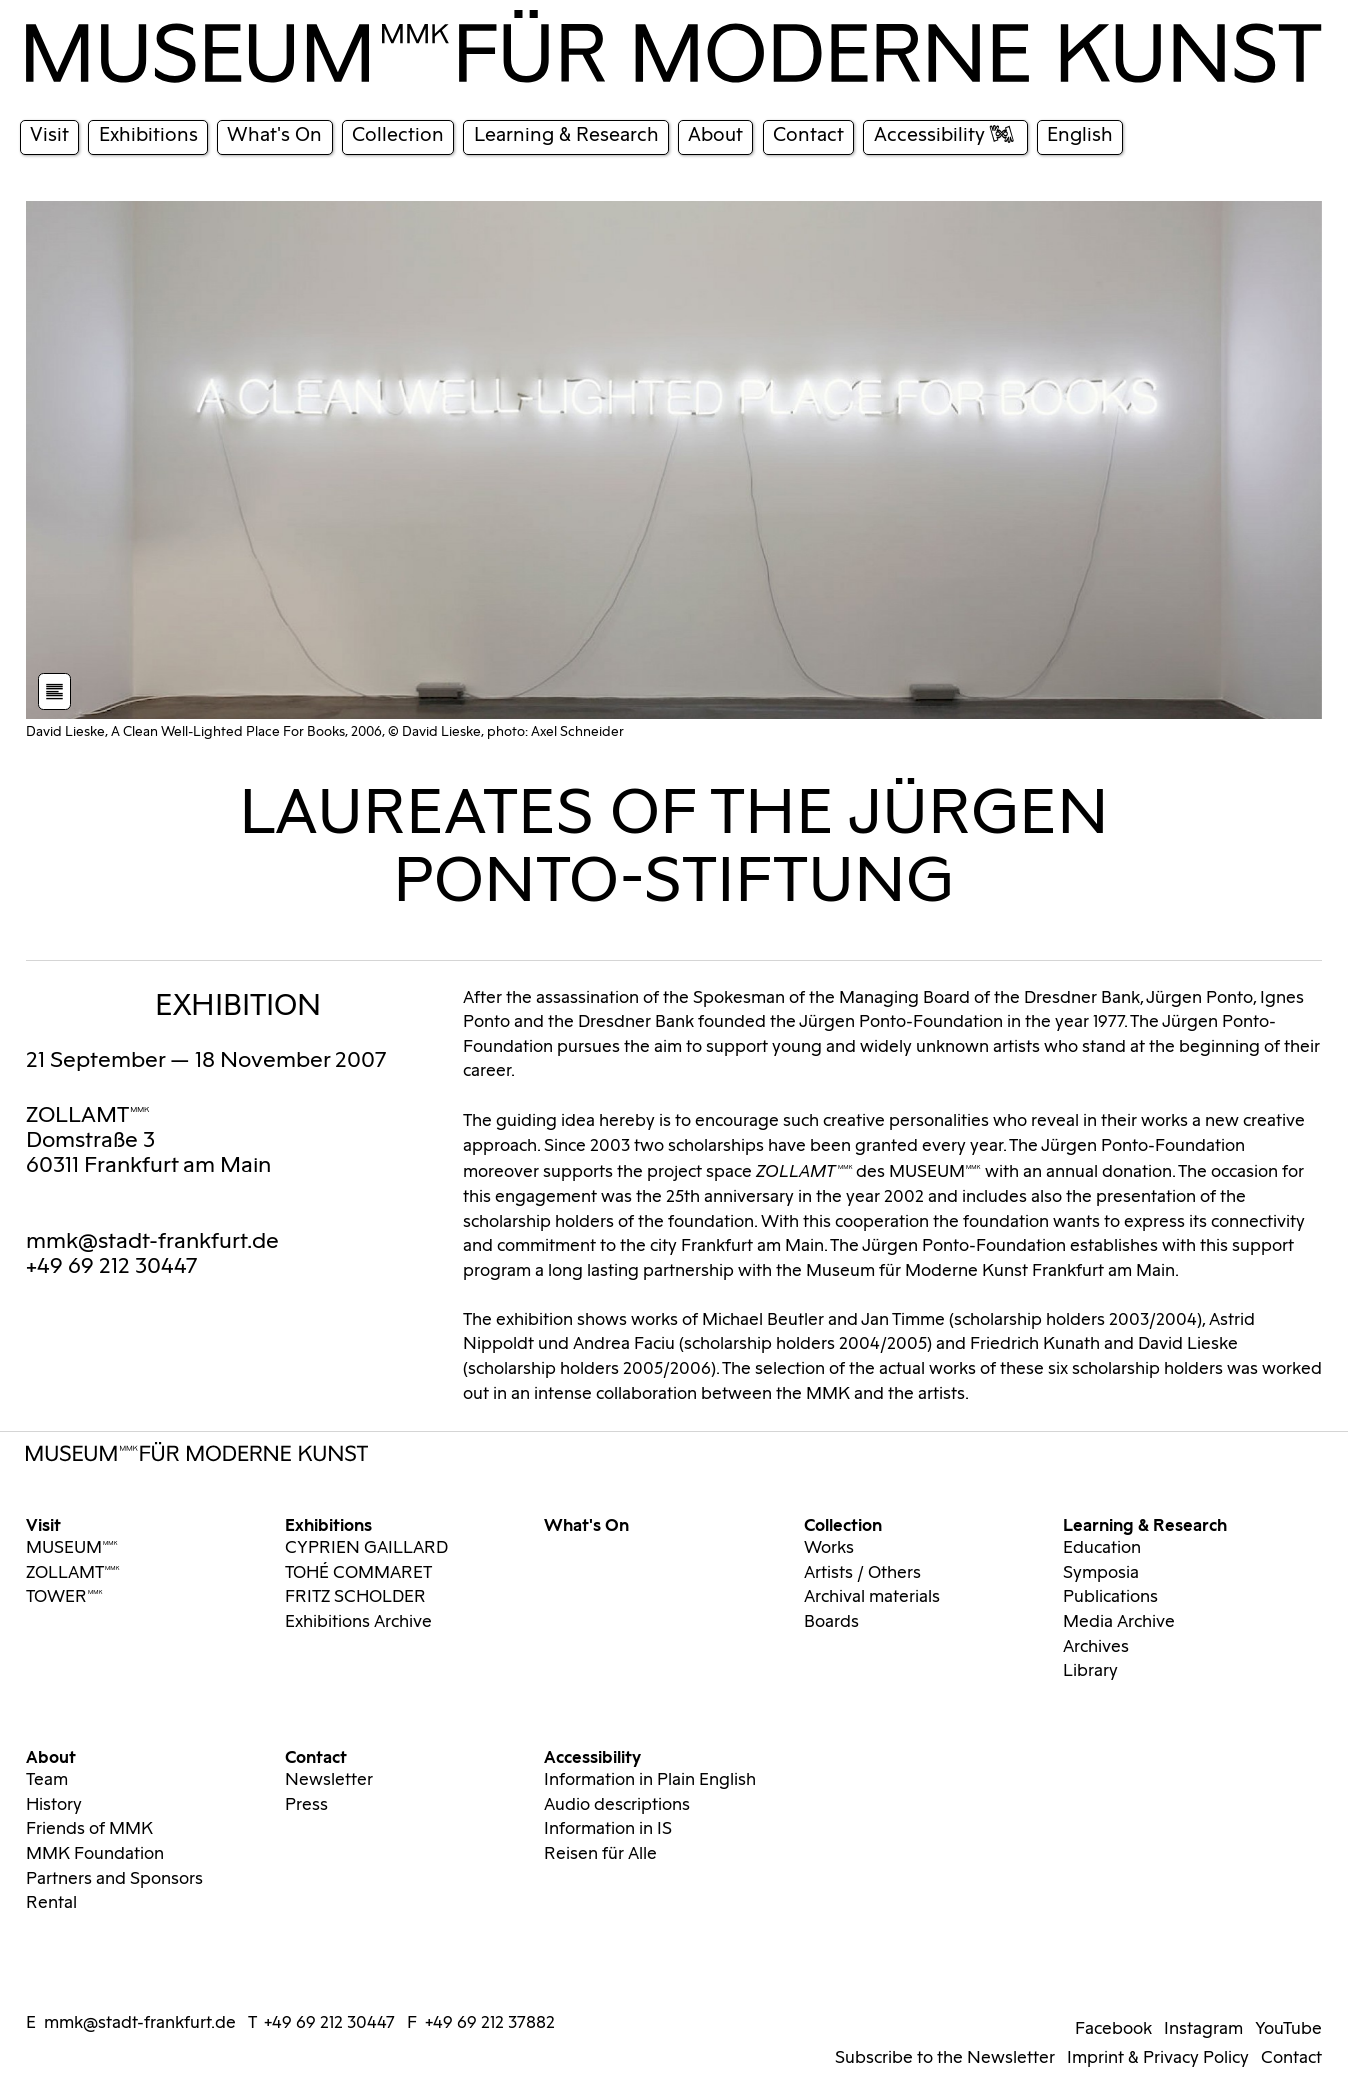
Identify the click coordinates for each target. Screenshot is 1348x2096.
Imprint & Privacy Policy (1158, 2058)
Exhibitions (328, 1524)
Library (1090, 1671)
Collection (843, 1524)
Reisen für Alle (600, 1854)
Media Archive (1119, 1622)
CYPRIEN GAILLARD (366, 1548)
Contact (316, 1756)
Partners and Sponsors (114, 1879)
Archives (1096, 1647)
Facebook (1113, 2029)
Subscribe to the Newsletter (945, 2058)
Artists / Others (862, 1573)
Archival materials (872, 1597)
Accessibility (592, 1756)
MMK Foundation (95, 1854)
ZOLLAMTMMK (88, 1115)
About (51, 1756)
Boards (831, 1622)
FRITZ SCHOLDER (355, 1597)
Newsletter (329, 1780)
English (1080, 135)
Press (306, 1805)
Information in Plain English (650, 1780)
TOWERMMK (64, 1597)
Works (829, 1548)
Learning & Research (1145, 1524)
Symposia (1101, 1573)
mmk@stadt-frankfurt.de (152, 1241)
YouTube (1288, 2029)
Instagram (1203, 2029)
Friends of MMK (89, 1829)
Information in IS (608, 1829)
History (54, 1805)
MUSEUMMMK (72, 1548)
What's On (586, 1524)
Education (1102, 1548)
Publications (1110, 1597)
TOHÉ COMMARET (358, 1573)
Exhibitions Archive (358, 1622)
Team (47, 1780)
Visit (43, 1524)
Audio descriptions (617, 1805)
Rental (51, 1903)
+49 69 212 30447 (329, 2023)
